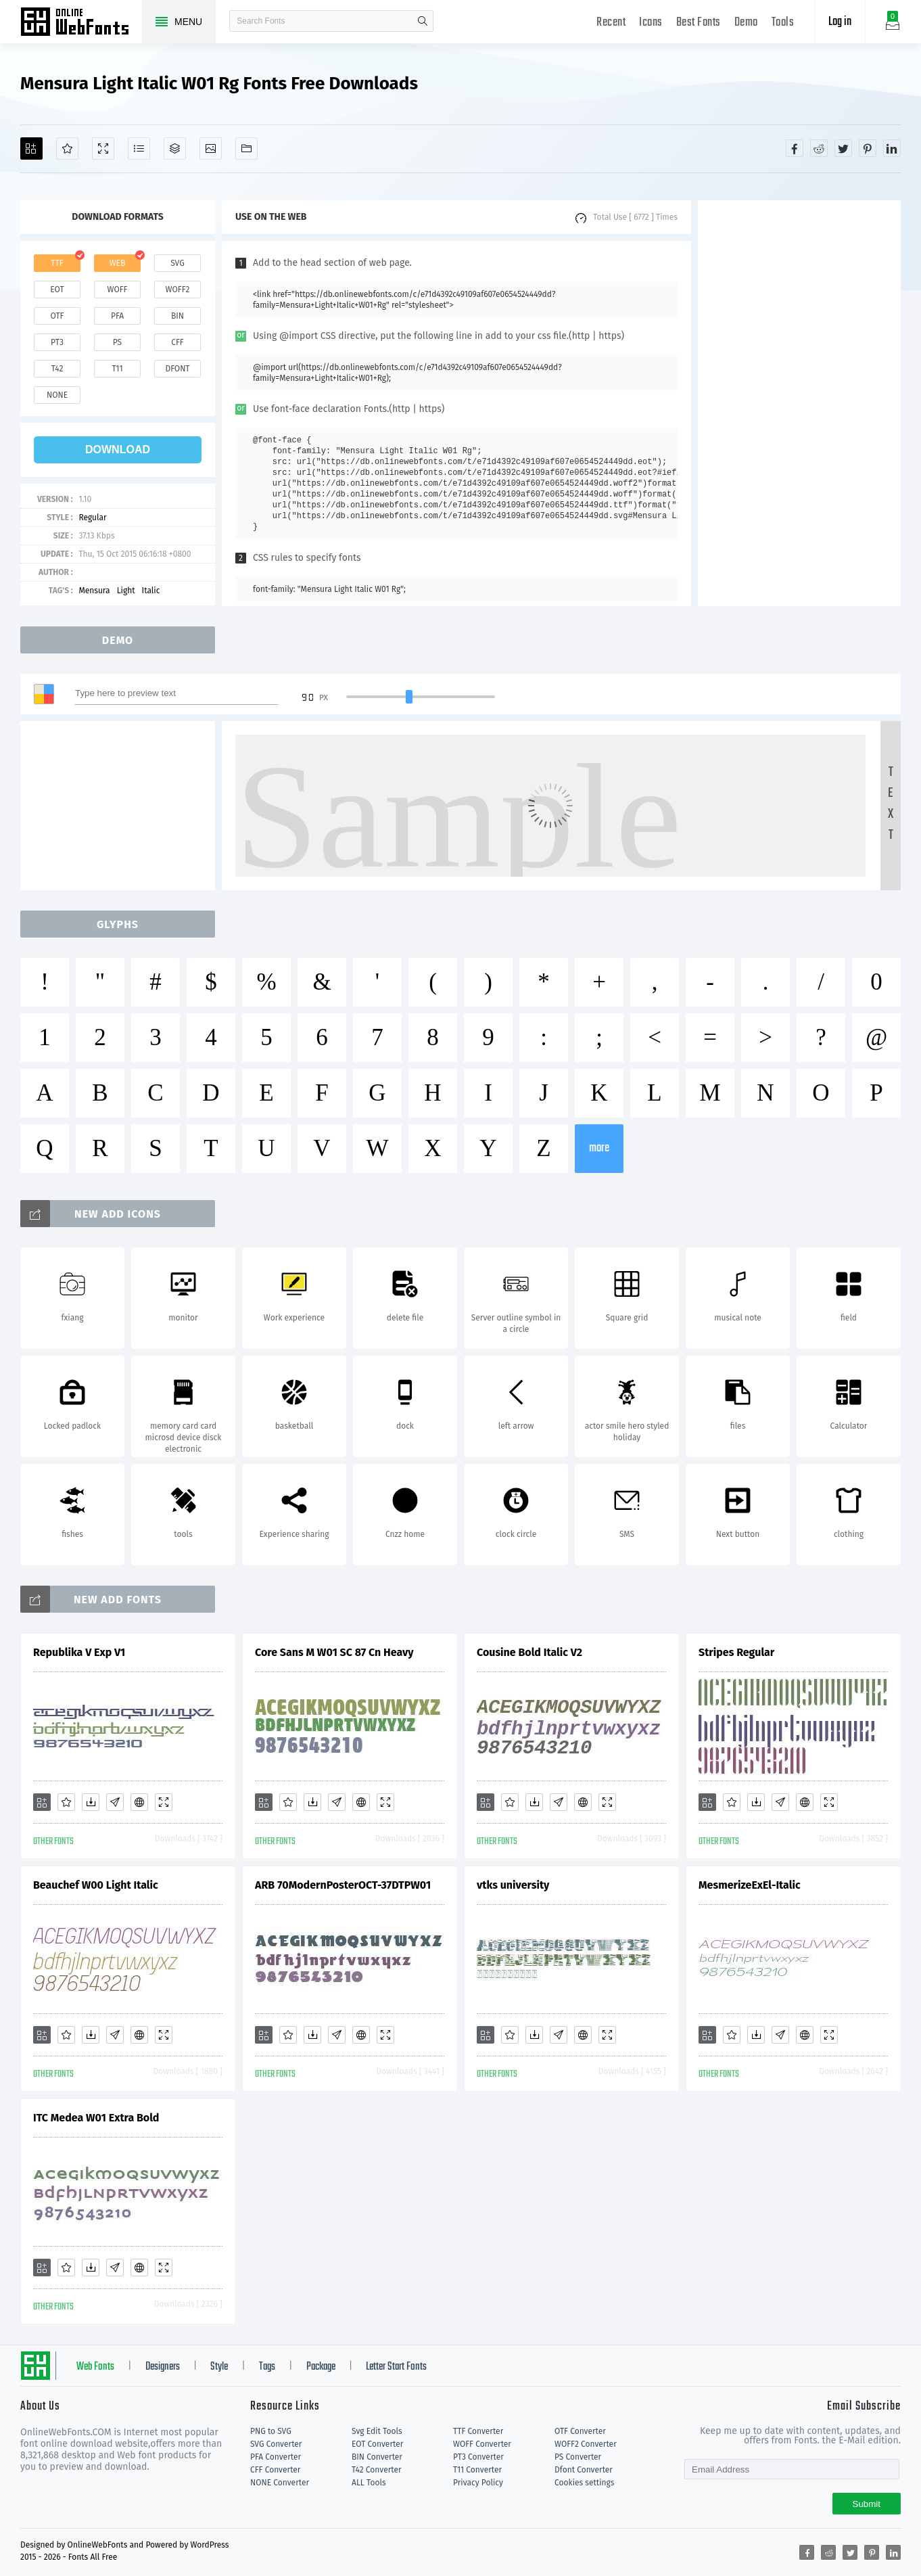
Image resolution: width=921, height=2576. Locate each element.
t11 (117, 368)
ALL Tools (369, 2482)
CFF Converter (275, 2470)
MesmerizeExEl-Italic (750, 1885)
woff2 (178, 289)
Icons (651, 22)
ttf (57, 263)
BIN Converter (377, 2457)
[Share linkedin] (892, 148)
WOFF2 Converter (585, 2444)
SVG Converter (276, 2444)
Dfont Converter (583, 2470)
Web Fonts (95, 2367)
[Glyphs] (139, 148)
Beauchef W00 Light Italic (95, 1885)
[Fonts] (246, 148)
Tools (783, 22)
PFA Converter (275, 2457)
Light (126, 590)
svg (177, 263)
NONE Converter (279, 2482)
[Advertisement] (799, 403)
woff (117, 289)
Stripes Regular (736, 1652)
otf (57, 316)
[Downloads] (90, 1802)
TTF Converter (478, 2431)
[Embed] (139, 1802)
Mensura (94, 590)
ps (117, 342)
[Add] (31, 148)
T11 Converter (477, 2470)
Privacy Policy (478, 2482)
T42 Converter (377, 2470)
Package (320, 2367)
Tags (267, 2367)
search (422, 21)
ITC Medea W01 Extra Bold (96, 2117)
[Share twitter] (843, 148)
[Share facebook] (794, 148)
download (117, 449)
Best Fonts (698, 22)
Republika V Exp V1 (79, 1652)
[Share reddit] (819, 148)
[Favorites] (67, 148)
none (57, 395)
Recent (610, 22)
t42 (57, 368)
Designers (162, 2367)
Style (219, 2367)
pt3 (57, 342)
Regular (92, 517)
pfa (117, 316)
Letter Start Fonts (396, 2367)
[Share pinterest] (867, 148)
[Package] (175, 148)
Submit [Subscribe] (866, 2504)
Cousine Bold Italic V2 (529, 1652)
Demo (746, 22)
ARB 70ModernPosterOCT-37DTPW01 (343, 1885)
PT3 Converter (478, 2457)
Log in (839, 22)
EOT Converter (377, 2444)
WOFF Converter (482, 2444)
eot (57, 289)
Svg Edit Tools (377, 2431)
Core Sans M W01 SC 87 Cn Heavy (334, 1652)
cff (177, 342)
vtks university (513, 1885)
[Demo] (103, 148)
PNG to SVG (270, 2431)
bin (177, 316)
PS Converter (577, 2457)
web (118, 263)
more (599, 1148)
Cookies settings (584, 2482)
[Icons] (210, 148)
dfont (177, 368)
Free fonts (81, 23)
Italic (151, 590)
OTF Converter (580, 2431)
